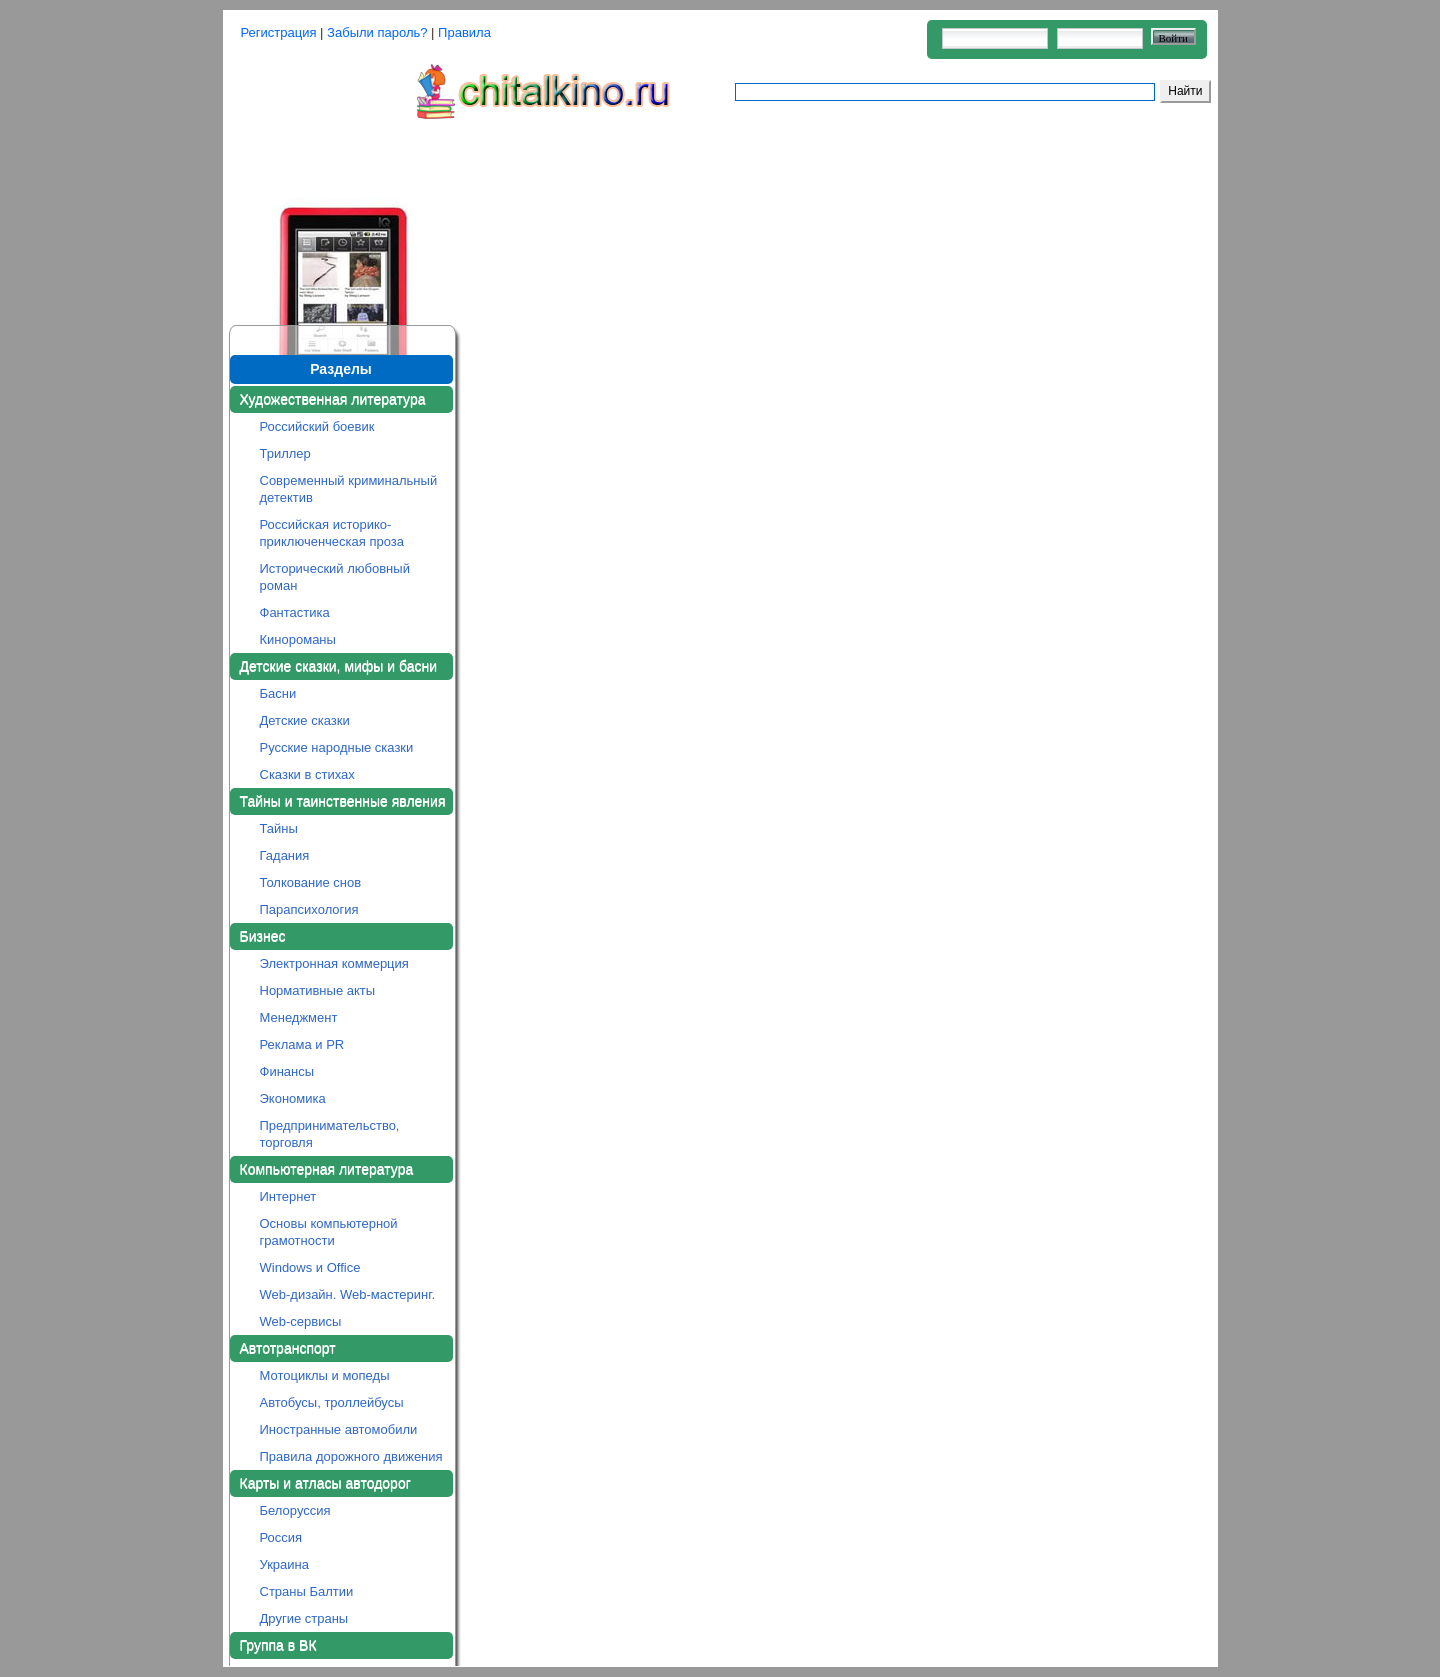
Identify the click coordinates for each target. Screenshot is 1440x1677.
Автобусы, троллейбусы (332, 1402)
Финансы (287, 1071)
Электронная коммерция (334, 963)
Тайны (279, 828)
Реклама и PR (302, 1044)
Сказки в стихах (307, 774)
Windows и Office (310, 1267)
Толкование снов (311, 882)
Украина (285, 1564)
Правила (464, 32)
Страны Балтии (307, 1591)
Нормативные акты (318, 990)
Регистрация (279, 32)
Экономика (293, 1098)
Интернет (288, 1196)
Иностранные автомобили (339, 1429)
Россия (281, 1537)
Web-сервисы (301, 1321)
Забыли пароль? (377, 32)
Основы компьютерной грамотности (329, 1232)
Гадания (285, 855)
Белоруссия (295, 1510)
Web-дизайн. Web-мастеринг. (348, 1294)
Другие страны (304, 1618)
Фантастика (295, 612)
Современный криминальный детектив (349, 489)
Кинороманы (298, 639)
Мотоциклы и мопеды (325, 1375)
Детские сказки (305, 720)
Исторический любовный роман (335, 577)
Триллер (285, 453)
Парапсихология (309, 909)
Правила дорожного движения (351, 1456)
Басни (278, 693)
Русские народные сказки (337, 747)
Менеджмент (299, 1017)
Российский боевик (317, 426)
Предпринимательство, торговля (330, 1134)
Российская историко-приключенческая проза (332, 533)
